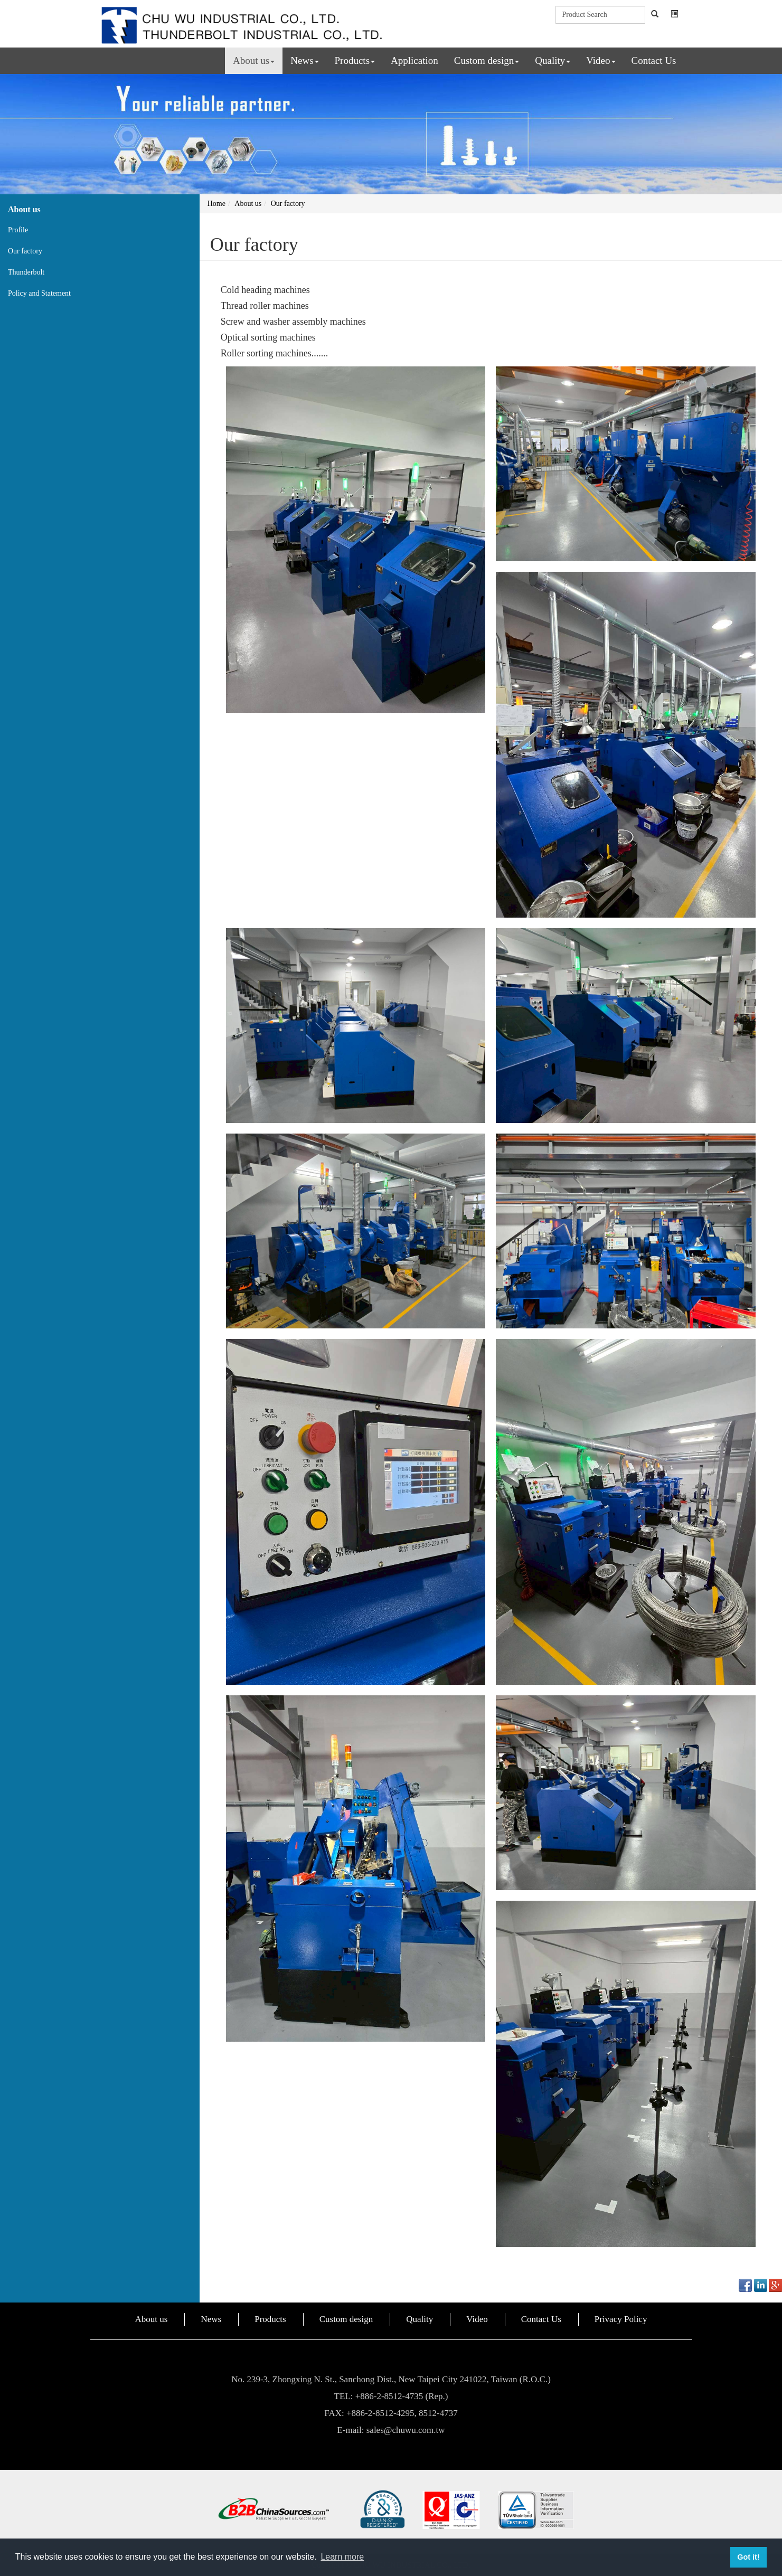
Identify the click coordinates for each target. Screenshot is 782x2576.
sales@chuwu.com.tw (405, 2430)
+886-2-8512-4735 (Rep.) (401, 2396)
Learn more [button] (342, 2556)
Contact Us (654, 60)
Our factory (25, 251)
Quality (552, 60)
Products (355, 60)
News (304, 60)
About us (254, 60)
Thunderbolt (26, 272)
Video (600, 60)
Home (216, 203)
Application (414, 60)
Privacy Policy (621, 2319)
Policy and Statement (39, 293)
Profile (18, 230)
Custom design (486, 60)
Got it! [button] (748, 2557)
